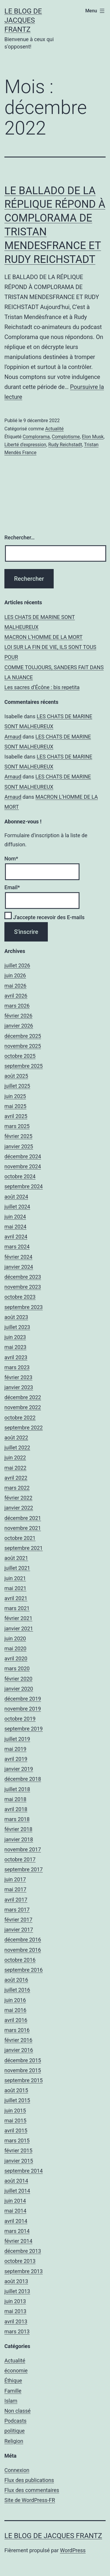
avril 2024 (15, 1237)
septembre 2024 (23, 1186)
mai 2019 (15, 1749)
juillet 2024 (17, 1207)
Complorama (36, 436)
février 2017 (18, 1920)
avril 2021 (15, 1598)
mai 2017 (15, 1889)
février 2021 (18, 1618)
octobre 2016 (19, 1960)
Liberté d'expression (25, 444)
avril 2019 (15, 1759)
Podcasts (15, 2421)
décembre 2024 (22, 1156)
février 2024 (18, 1257)
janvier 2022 (18, 1508)
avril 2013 (15, 2321)
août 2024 (16, 1197)
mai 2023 (15, 1347)
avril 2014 (15, 2221)
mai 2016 (15, 2010)
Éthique (13, 2380)
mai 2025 (15, 1106)
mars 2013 (17, 2331)
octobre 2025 (19, 1056)
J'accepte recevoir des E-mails (44, 917)
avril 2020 (15, 1658)
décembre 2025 (22, 1036)
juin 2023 (15, 1337)
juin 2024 (15, 1217)
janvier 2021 (18, 1628)
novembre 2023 (22, 1287)
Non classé (17, 2411)
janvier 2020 (18, 1689)
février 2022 (18, 1498)
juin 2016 (15, 2000)
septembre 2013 (23, 2271)
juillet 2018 (17, 1789)
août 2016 (16, 1980)
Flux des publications (29, 2480)
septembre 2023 (23, 1307)
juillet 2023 (17, 1327)
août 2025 (16, 1076)
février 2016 (18, 2040)
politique (14, 2431)
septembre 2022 (23, 1427)
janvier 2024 (18, 1267)
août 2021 (16, 1558)
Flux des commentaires (31, 2490)
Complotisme (66, 436)
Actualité (54, 429)
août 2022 (16, 1437)
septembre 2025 (23, 1066)
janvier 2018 (18, 1839)
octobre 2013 (19, 2261)
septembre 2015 (23, 2080)
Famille (12, 2391)
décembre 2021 (22, 1518)
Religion (13, 2441)
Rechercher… (19, 537)
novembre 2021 (22, 1528)
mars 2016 (17, 2030)
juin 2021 (15, 1578)
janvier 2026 (18, 1026)
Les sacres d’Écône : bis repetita (41, 687)
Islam (10, 2401)
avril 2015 (15, 2130)
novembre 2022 (22, 1407)
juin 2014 (15, 2201)
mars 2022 (17, 1488)
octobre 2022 (19, 1417)
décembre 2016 (22, 1939)
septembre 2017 (23, 1869)
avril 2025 (15, 1116)
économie (16, 2370)
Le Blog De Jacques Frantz (23, 20)
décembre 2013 (22, 2251)
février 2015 (18, 2150)
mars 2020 (17, 1668)
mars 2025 (17, 1126)
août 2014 (16, 2181)
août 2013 (16, 2281)
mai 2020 (15, 1648)
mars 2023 (17, 1367)
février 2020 (18, 1679)
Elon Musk (93, 436)
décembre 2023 (22, 1277)
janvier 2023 (18, 1387)
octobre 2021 (19, 1538)
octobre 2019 (19, 1719)
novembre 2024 (22, 1166)
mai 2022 (15, 1468)
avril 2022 (15, 1478)
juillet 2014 (17, 2191)
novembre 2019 (22, 1709)
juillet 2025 (17, 1086)
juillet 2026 (17, 965)
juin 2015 (15, 2110)
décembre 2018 (22, 1779)
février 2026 (18, 1016)
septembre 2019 (23, 1729)
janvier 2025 (18, 1146)
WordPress (72, 2550)
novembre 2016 (22, 1950)
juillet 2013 (17, 2291)
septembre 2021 (23, 1548)
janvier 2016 (18, 2050)
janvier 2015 (18, 2161)
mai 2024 (15, 1227)
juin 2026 (15, 975)
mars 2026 (17, 1006)
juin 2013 (15, 2301)
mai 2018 (15, 1799)
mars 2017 (17, 1910)
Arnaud (12, 737)
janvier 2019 (18, 1769)
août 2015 (16, 2090)
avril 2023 (15, 1357)
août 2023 (16, 1317)
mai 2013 (15, 2311)
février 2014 (18, 2241)
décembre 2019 (22, 1699)
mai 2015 (15, 2120)
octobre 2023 (19, 1297)
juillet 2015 (17, 2100)
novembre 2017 (22, 1849)
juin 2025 (15, 1096)
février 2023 (18, 1377)
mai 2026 (15, 986)
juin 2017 (15, 1879)
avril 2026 (15, 996)
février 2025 (18, 1136)
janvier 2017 (18, 1929)
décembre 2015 (22, 2060)
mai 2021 (15, 1588)
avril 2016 (15, 2020)
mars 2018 (17, 1819)
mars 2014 (17, 2231)
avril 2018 (15, 1809)
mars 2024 (17, 1246)
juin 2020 (15, 1638)
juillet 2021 (17, 1568)
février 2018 (18, 1829)
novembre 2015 (22, 2070)
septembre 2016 (23, 1970)
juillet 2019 (17, 1739)
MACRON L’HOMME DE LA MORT (43, 637)
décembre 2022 (22, 1397)
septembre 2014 (23, 2171)
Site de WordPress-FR (29, 2500)
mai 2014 (15, 2211)
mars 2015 (17, 2140)
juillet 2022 (17, 1447)
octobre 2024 (19, 1176)
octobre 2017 (19, 1859)
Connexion (16, 2470)
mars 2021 (17, 1608)
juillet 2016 (17, 1990)
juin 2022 (15, 1457)
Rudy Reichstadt (65, 444)
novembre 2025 (22, 1046)
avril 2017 (15, 1900)
